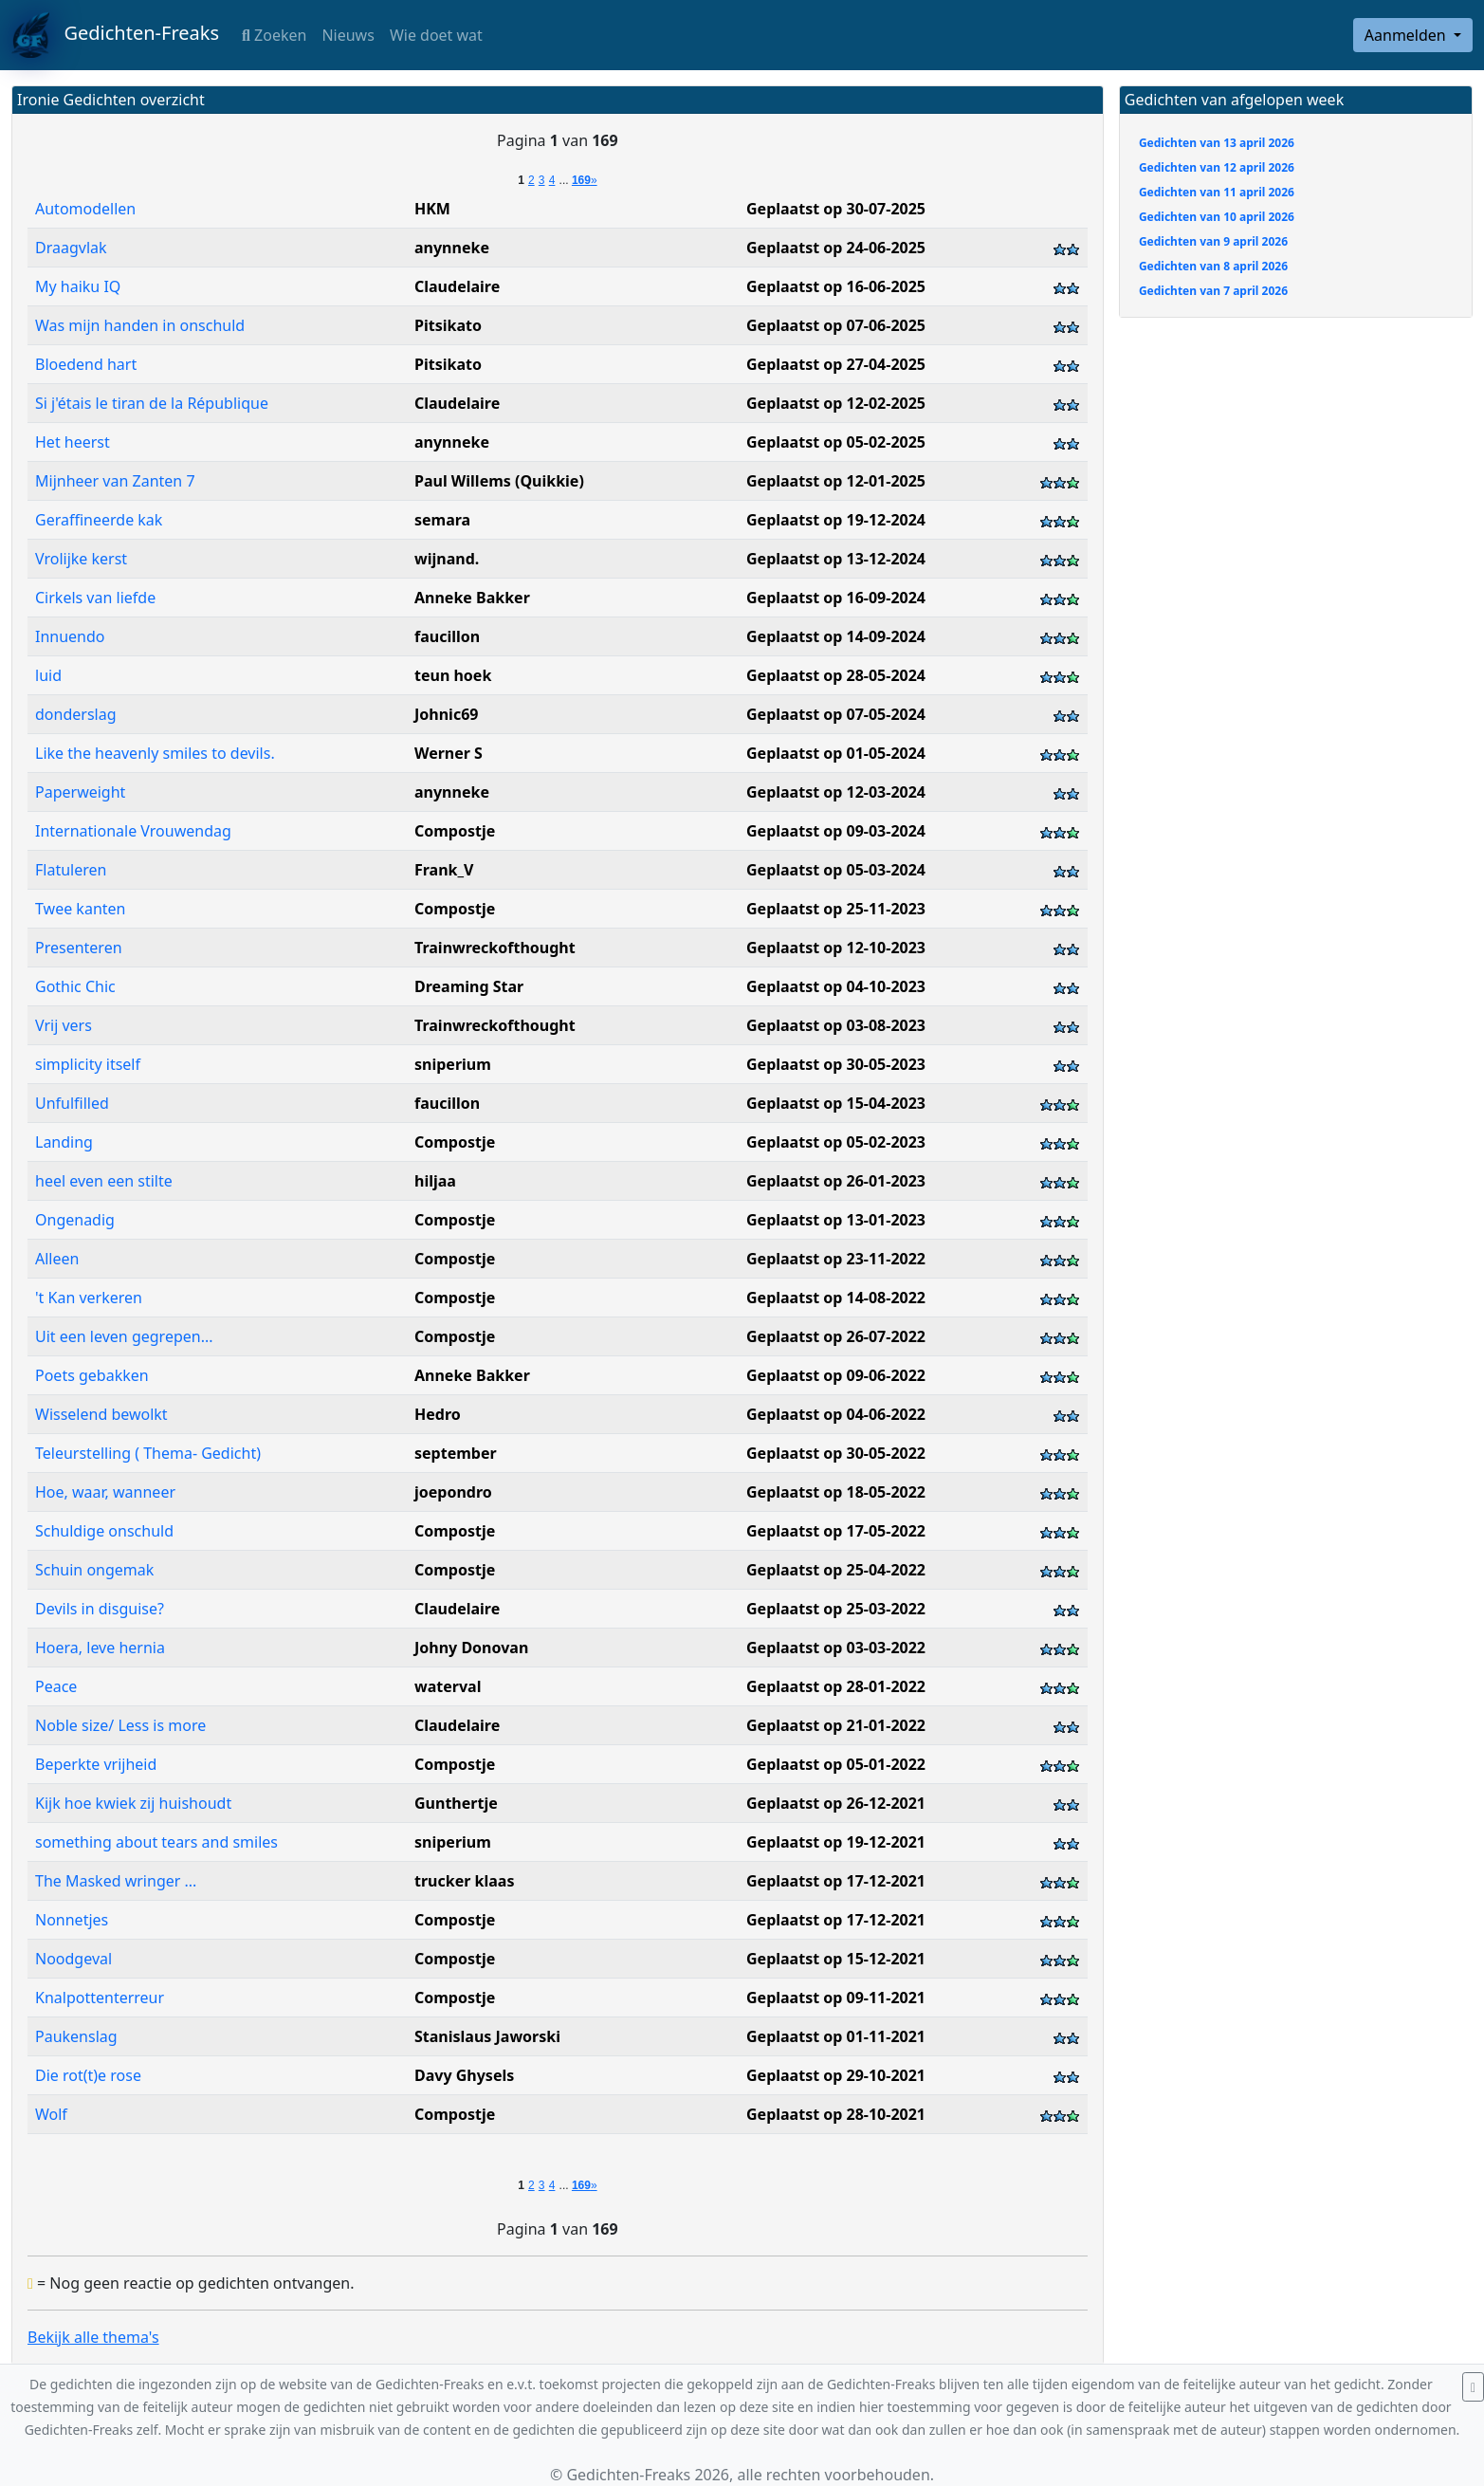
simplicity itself (87, 1064)
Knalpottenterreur (99, 1997)
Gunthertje (456, 1803)
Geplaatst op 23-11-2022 (835, 1258)
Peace (56, 1686)
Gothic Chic (75, 986)
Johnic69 (446, 714)
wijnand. (446, 558)
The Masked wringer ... (115, 1880)
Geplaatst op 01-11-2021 (835, 2036)
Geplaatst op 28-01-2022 (835, 1686)
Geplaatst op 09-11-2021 (835, 1997)
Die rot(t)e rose (88, 2075)
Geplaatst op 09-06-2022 (835, 1375)
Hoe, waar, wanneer (105, 1492)
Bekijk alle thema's (93, 2337)
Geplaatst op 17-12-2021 (835, 1880)
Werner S (448, 753)
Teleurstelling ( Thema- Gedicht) (148, 1453)
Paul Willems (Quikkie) (499, 480)
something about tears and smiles (156, 1842)
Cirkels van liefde (95, 597)
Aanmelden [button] (1407, 35)
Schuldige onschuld (104, 1530)
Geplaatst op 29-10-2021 (835, 2075)
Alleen (57, 1258)
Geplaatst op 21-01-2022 (835, 1725)
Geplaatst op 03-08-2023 (835, 1025)
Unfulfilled (72, 1103)
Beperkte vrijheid (95, 1764)
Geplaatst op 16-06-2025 (835, 286)
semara (442, 519)
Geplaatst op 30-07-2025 (835, 208)
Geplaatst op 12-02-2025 (835, 403)
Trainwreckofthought (495, 947)
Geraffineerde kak (98, 519)
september (455, 1453)
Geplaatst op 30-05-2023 (835, 1064)
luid (48, 675)
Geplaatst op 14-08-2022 (835, 1297)
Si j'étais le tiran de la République (151, 403)
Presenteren (78, 947)
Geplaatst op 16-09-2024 (835, 597)
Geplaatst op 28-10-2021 (835, 2114)
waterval (447, 1686)
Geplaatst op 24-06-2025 (835, 247)
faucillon (447, 636)
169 (581, 180)
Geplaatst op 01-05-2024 (835, 753)
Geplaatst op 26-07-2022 (835, 1336)
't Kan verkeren (88, 1297)
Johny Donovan (471, 1647)
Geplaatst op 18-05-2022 (835, 1492)
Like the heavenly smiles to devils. (155, 753)
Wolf (51, 2114)
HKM (432, 208)
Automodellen (85, 208)
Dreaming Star (468, 986)
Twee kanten (80, 908)
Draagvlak (71, 247)
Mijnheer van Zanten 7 (115, 480)
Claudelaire (457, 286)
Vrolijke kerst (81, 558)
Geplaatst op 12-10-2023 (835, 947)
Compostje (454, 830)
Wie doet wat (436, 35)
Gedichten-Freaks (115, 35)
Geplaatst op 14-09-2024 (835, 636)
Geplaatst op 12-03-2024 (835, 792)
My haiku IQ (77, 286)
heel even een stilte (104, 1180)
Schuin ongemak (94, 1569)
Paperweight (80, 792)
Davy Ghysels (464, 2075)
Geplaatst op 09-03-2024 (835, 830)
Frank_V (444, 869)
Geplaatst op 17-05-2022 (835, 1530)
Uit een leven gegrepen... (124, 1336)
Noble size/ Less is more (120, 1725)
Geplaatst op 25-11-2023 (835, 908)
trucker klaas (464, 1880)
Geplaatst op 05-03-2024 (835, 869)
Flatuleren (70, 869)
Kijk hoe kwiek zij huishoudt (133, 1803)
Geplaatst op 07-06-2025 (835, 325)
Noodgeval (73, 1958)
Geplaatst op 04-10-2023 (835, 986)
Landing (64, 1142)
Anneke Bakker (472, 597)
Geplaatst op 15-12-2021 (835, 1958)
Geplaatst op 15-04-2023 (835, 1103)
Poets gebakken (92, 1375)
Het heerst (72, 442)
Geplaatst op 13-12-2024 (835, 558)
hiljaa (435, 1180)
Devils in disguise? (99, 1608)
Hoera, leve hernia (100, 1647)
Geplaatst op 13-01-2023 (835, 1219)
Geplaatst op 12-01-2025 (835, 480)
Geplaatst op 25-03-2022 (835, 1608)
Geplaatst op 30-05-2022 (835, 1453)
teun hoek (452, 675)
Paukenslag (76, 2036)
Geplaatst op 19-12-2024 (835, 519)
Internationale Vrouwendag (133, 830)
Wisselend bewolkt (101, 1414)
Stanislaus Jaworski (487, 2036)
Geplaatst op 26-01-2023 (835, 1180)
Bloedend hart (86, 364)
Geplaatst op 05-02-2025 (835, 442)
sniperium (452, 1064)
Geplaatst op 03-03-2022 (835, 1647)
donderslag (76, 714)
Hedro (437, 1414)
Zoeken (274, 35)
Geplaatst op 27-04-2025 (835, 364)
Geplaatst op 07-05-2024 (835, 714)
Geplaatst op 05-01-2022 (835, 1764)
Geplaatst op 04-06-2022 (835, 1414)
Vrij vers (63, 1025)
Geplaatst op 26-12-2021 (835, 1803)
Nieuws (347, 35)
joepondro (453, 1492)
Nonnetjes (71, 1919)
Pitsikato (448, 325)
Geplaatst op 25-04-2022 (835, 1569)
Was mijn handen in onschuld (140, 325)
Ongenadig (75, 1219)
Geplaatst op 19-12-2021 (835, 1842)
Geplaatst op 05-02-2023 (835, 1142)
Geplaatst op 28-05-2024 (835, 675)
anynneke (451, 247)
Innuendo (70, 636)
